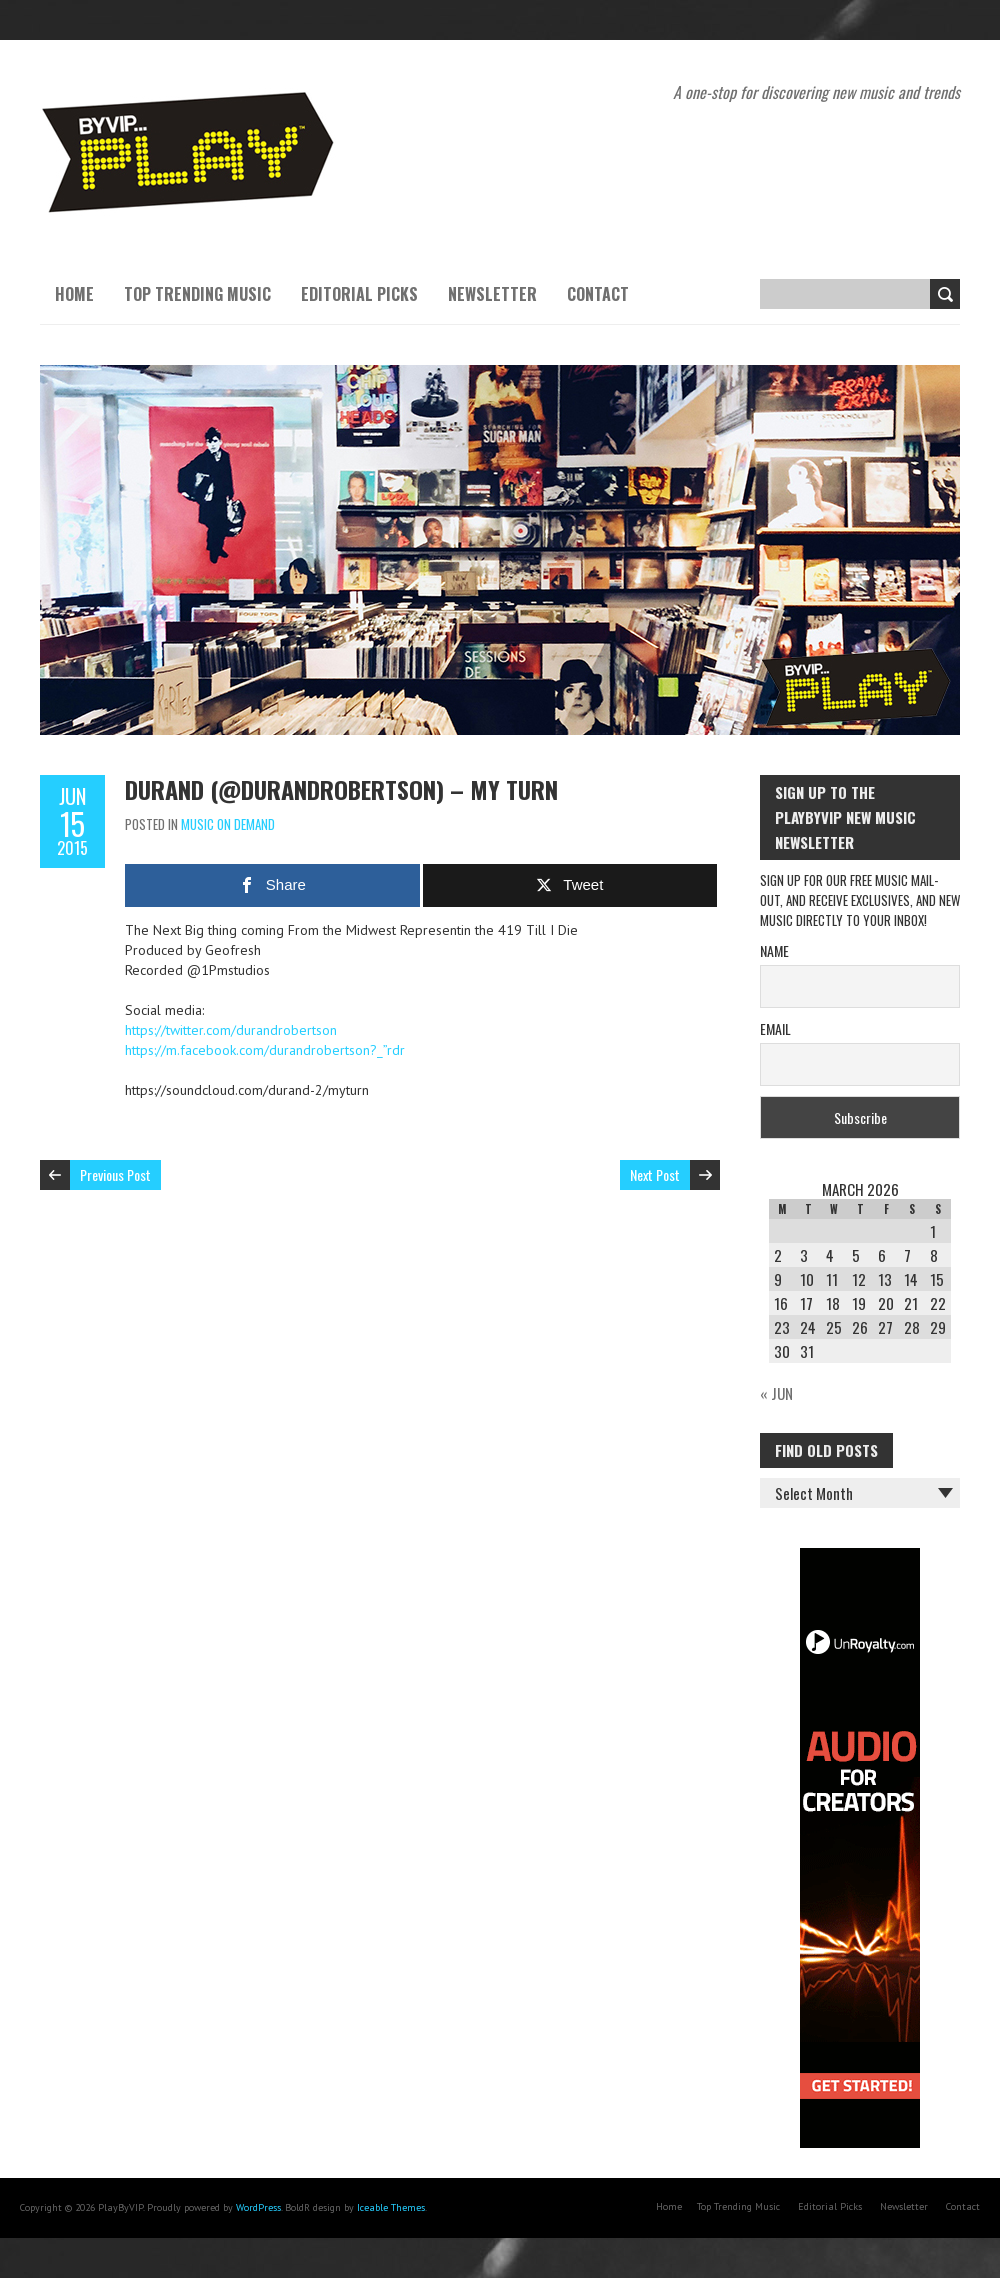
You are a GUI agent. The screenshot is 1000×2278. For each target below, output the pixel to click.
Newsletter (492, 294)
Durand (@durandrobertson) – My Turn (341, 789)
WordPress (258, 2207)
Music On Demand (228, 824)
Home (74, 294)
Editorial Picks (359, 294)
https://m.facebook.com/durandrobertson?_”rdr (265, 1050)
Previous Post (115, 1174)
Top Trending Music (197, 294)
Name (774, 950)
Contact (598, 294)
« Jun (776, 1393)
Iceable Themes (391, 2207)
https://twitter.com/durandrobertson (231, 1030)
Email (775, 1028)
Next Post (655, 1174)
